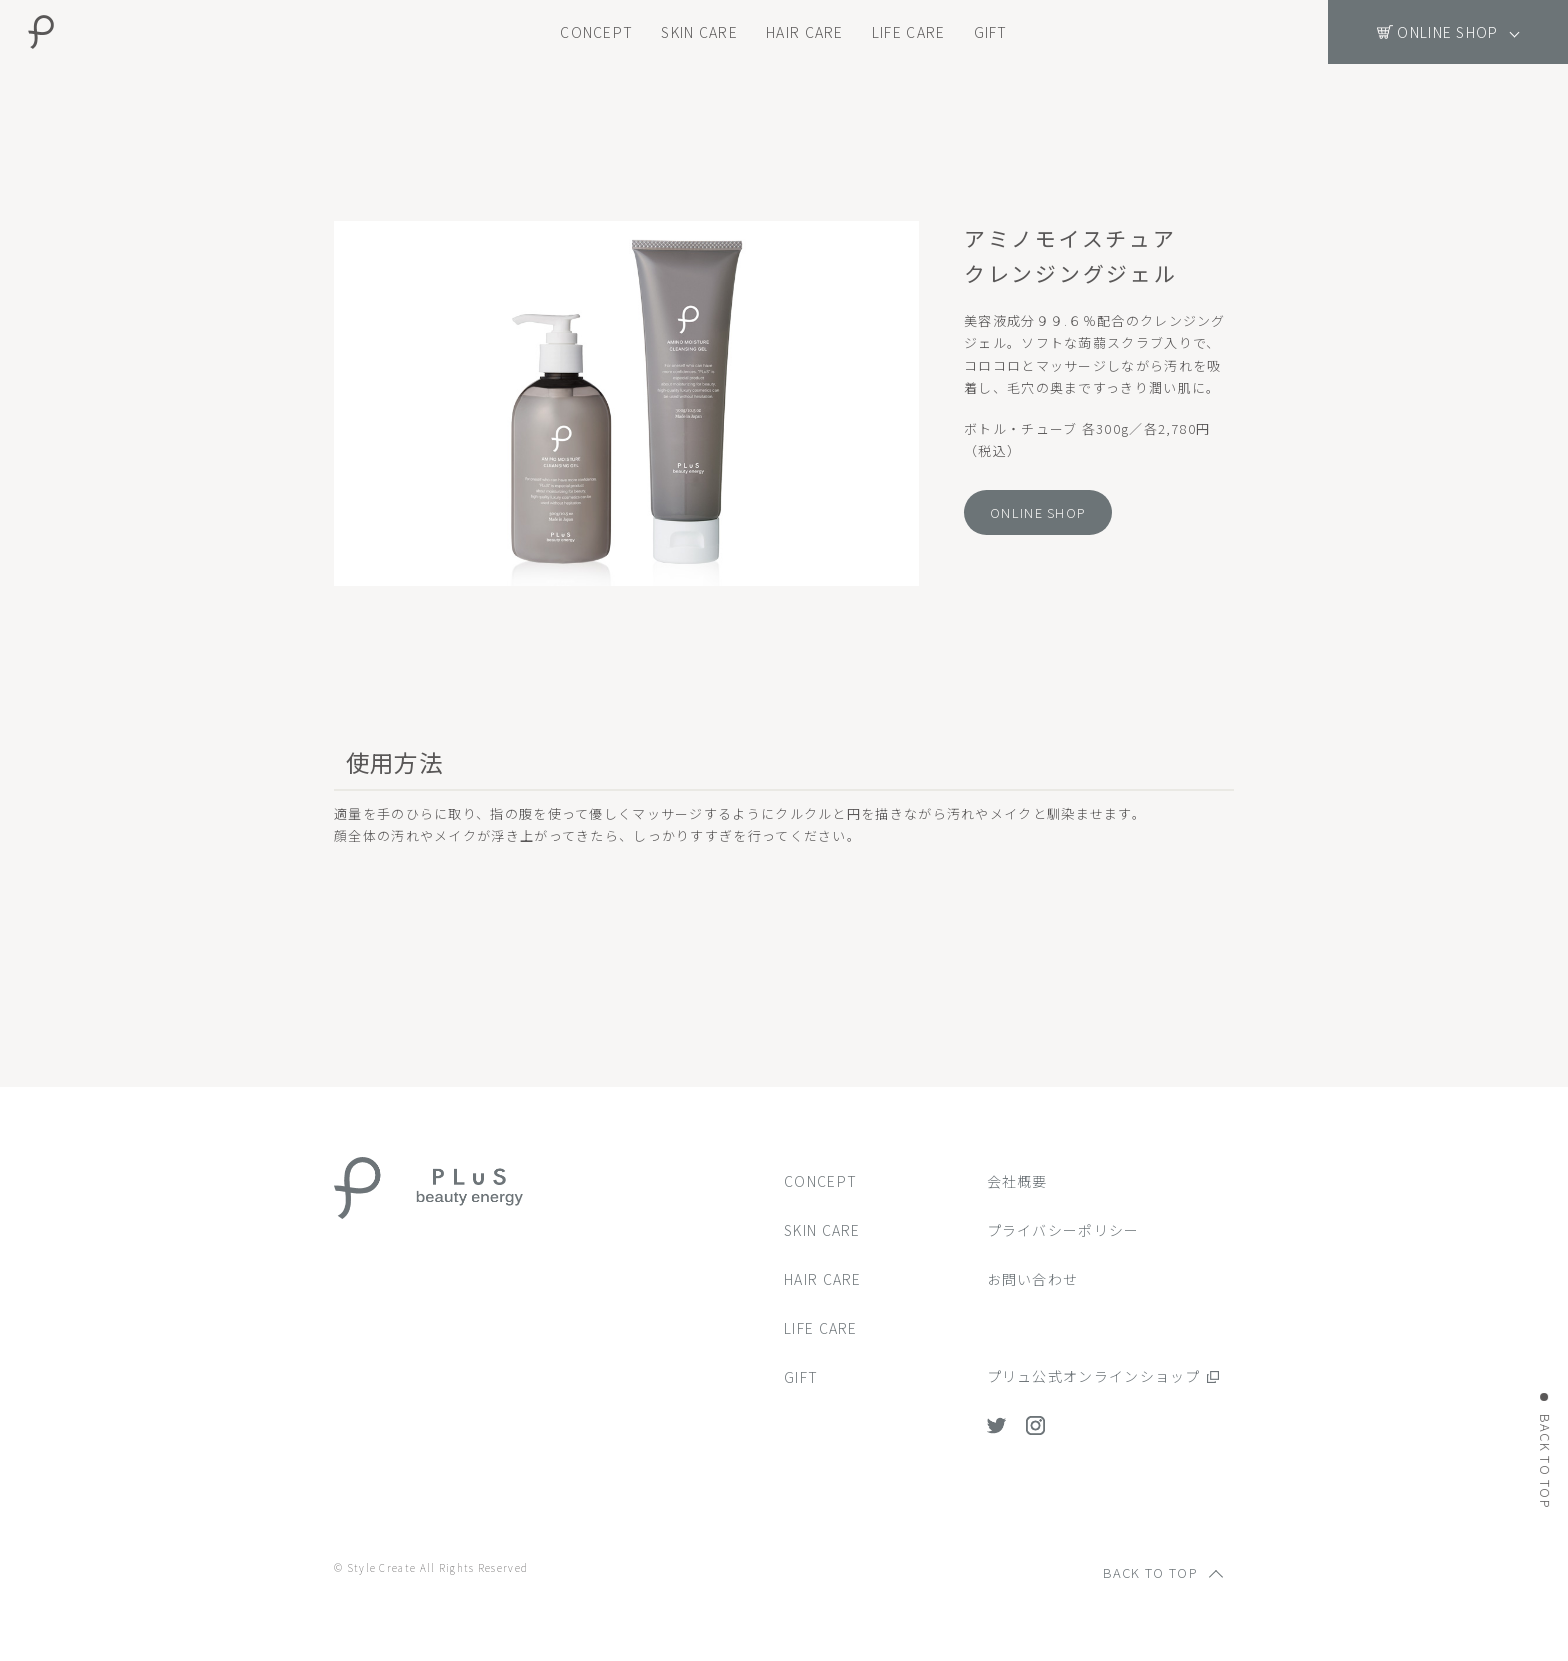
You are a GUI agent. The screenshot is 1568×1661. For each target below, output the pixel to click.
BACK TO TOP (1545, 1460)
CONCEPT (596, 32)
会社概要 (1017, 1181)
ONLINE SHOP (1038, 512)
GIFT (991, 32)
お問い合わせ (1033, 1279)
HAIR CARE (805, 32)
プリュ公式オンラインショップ (1094, 1376)
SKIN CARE (699, 32)
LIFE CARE (909, 32)
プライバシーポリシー (1063, 1230)
